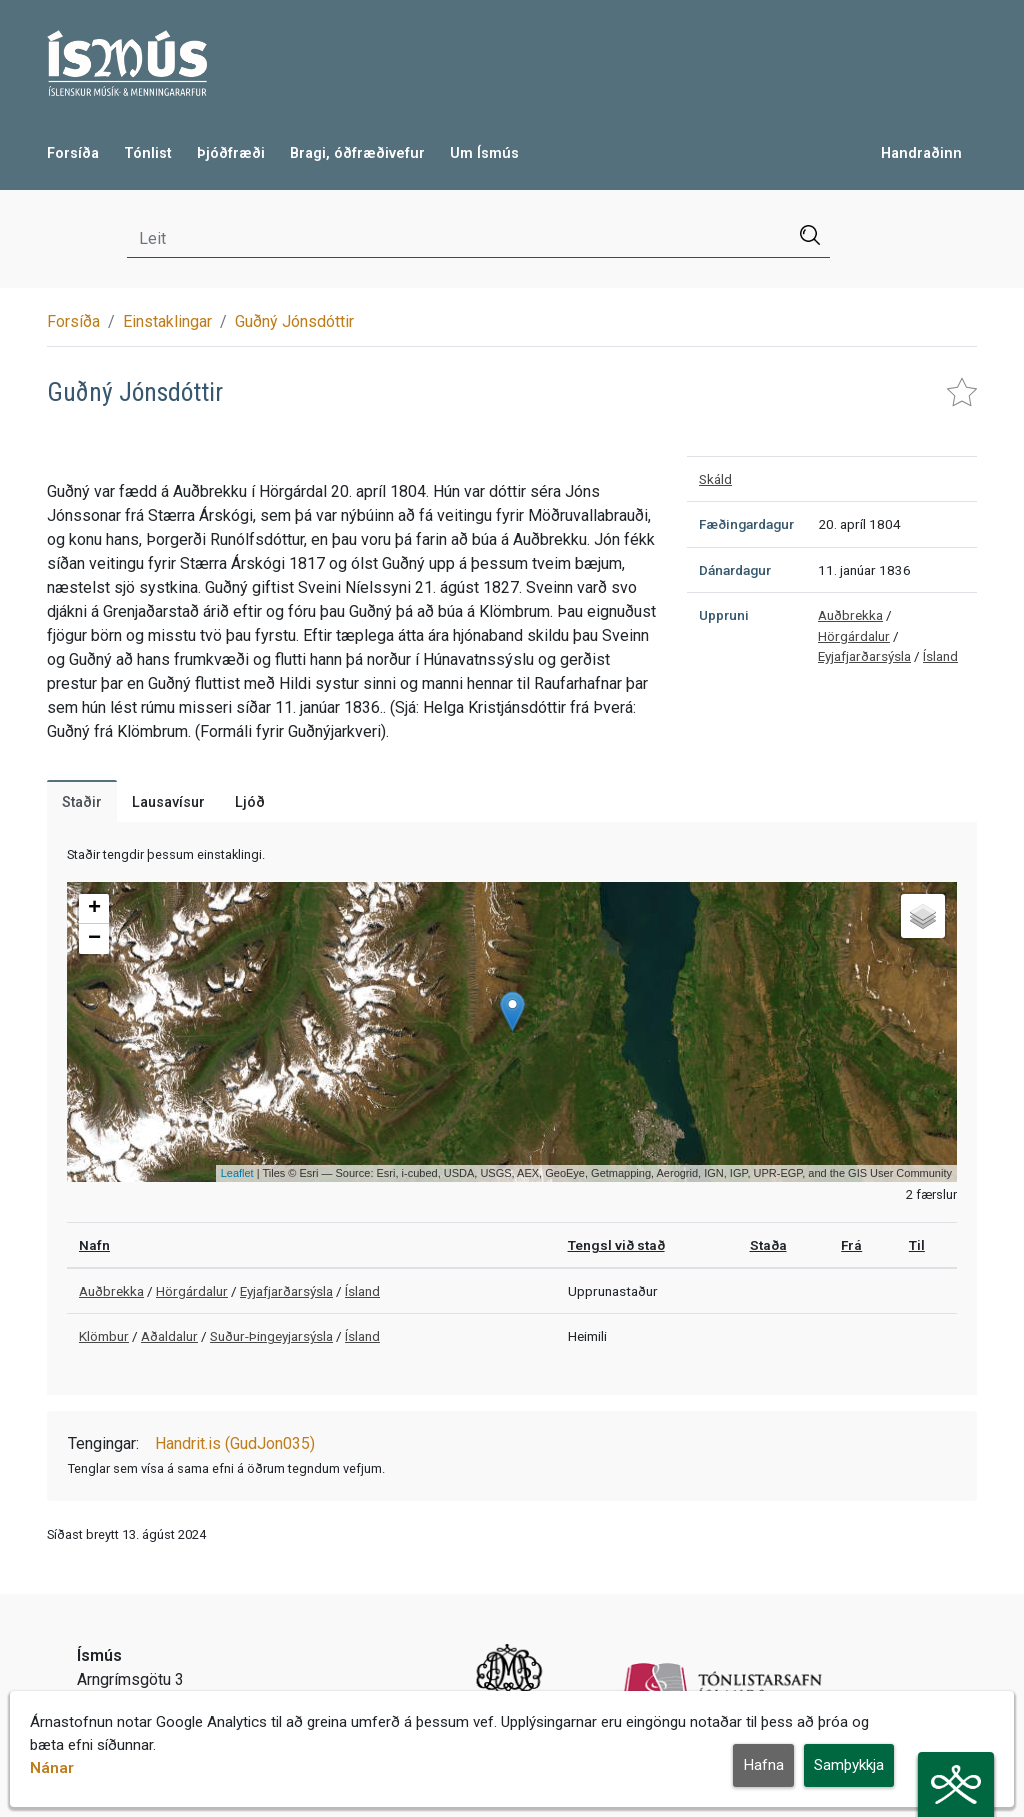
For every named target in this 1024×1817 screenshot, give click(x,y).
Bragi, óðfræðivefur (357, 153)
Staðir (82, 802)
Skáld (715, 479)
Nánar (52, 1769)
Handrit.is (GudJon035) (235, 1443)
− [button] (94, 939)
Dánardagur (735, 570)
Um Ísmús (484, 153)
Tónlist (148, 153)
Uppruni (724, 615)
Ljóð (250, 802)
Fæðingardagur (746, 524)
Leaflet (237, 1173)
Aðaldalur (169, 1336)
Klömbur (104, 1336)
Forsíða (73, 153)
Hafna (763, 1766)
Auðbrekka (850, 615)
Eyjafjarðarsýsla (864, 656)
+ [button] (94, 909)
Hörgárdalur (854, 636)
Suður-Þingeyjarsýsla (271, 1336)
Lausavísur (168, 802)
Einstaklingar (167, 321)
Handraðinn (921, 153)
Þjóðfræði (231, 153)
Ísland (940, 656)
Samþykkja (849, 1766)
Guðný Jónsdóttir (294, 321)
